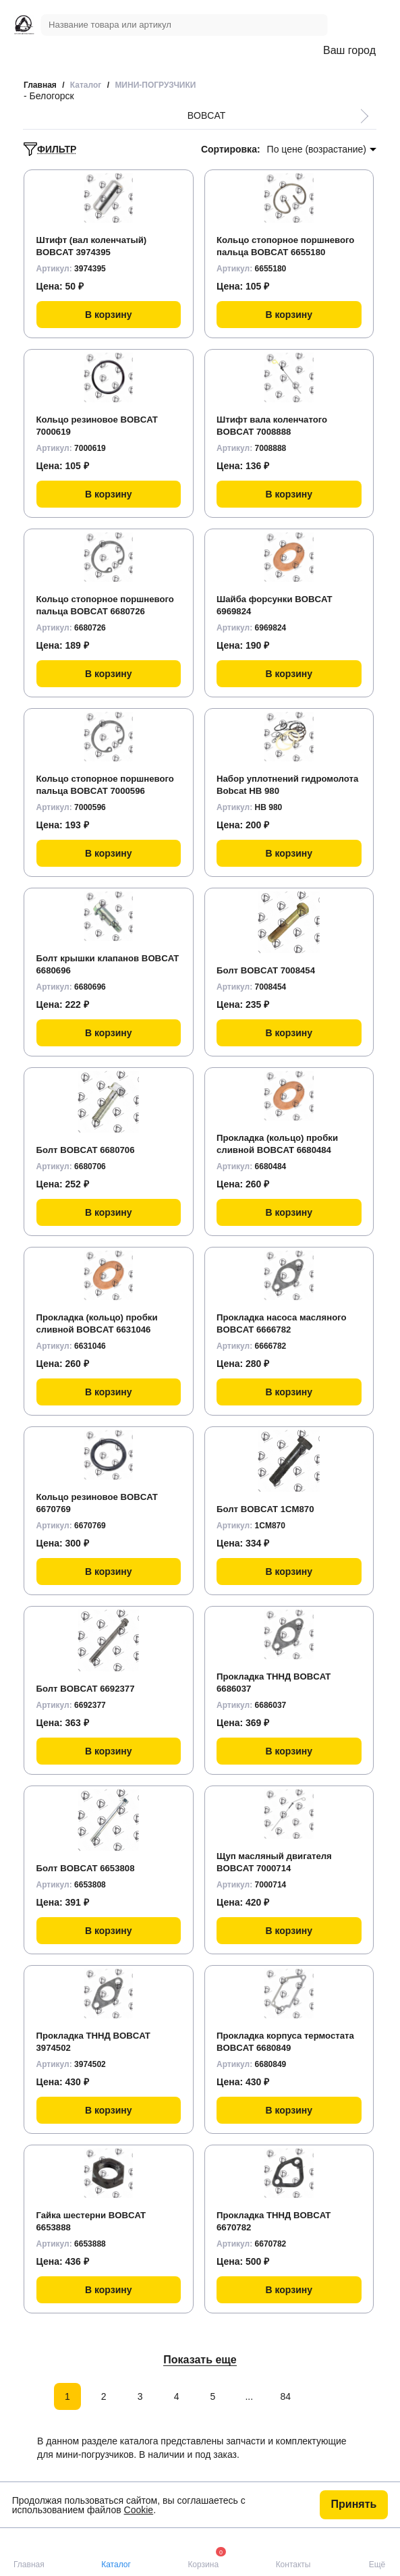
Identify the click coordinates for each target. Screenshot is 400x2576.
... (249, 2396)
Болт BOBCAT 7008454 (269, 970)
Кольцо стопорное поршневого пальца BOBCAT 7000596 (104, 777)
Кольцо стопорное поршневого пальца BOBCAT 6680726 (104, 598)
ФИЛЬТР (50, 149)
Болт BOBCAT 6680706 (88, 1149)
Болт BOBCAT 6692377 (88, 1688)
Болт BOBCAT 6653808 (88, 1867)
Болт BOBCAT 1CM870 (268, 1508)
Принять (354, 2504)
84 (285, 2396)
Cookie (139, 2509)
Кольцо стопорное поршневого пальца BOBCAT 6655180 (285, 239)
